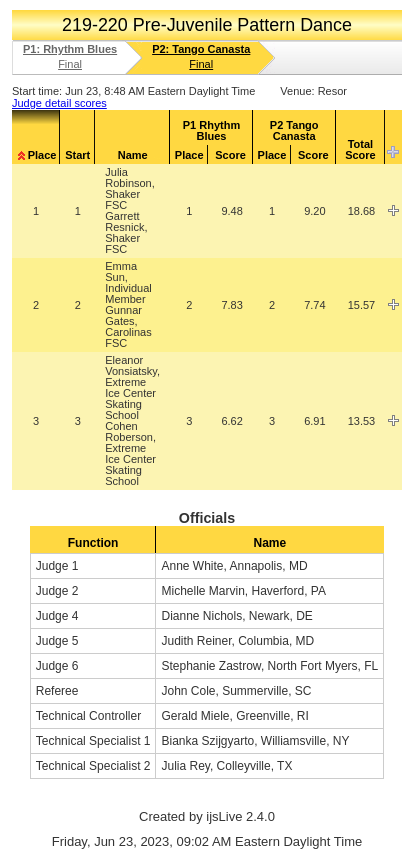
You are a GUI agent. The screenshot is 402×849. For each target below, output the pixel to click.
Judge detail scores (59, 103)
